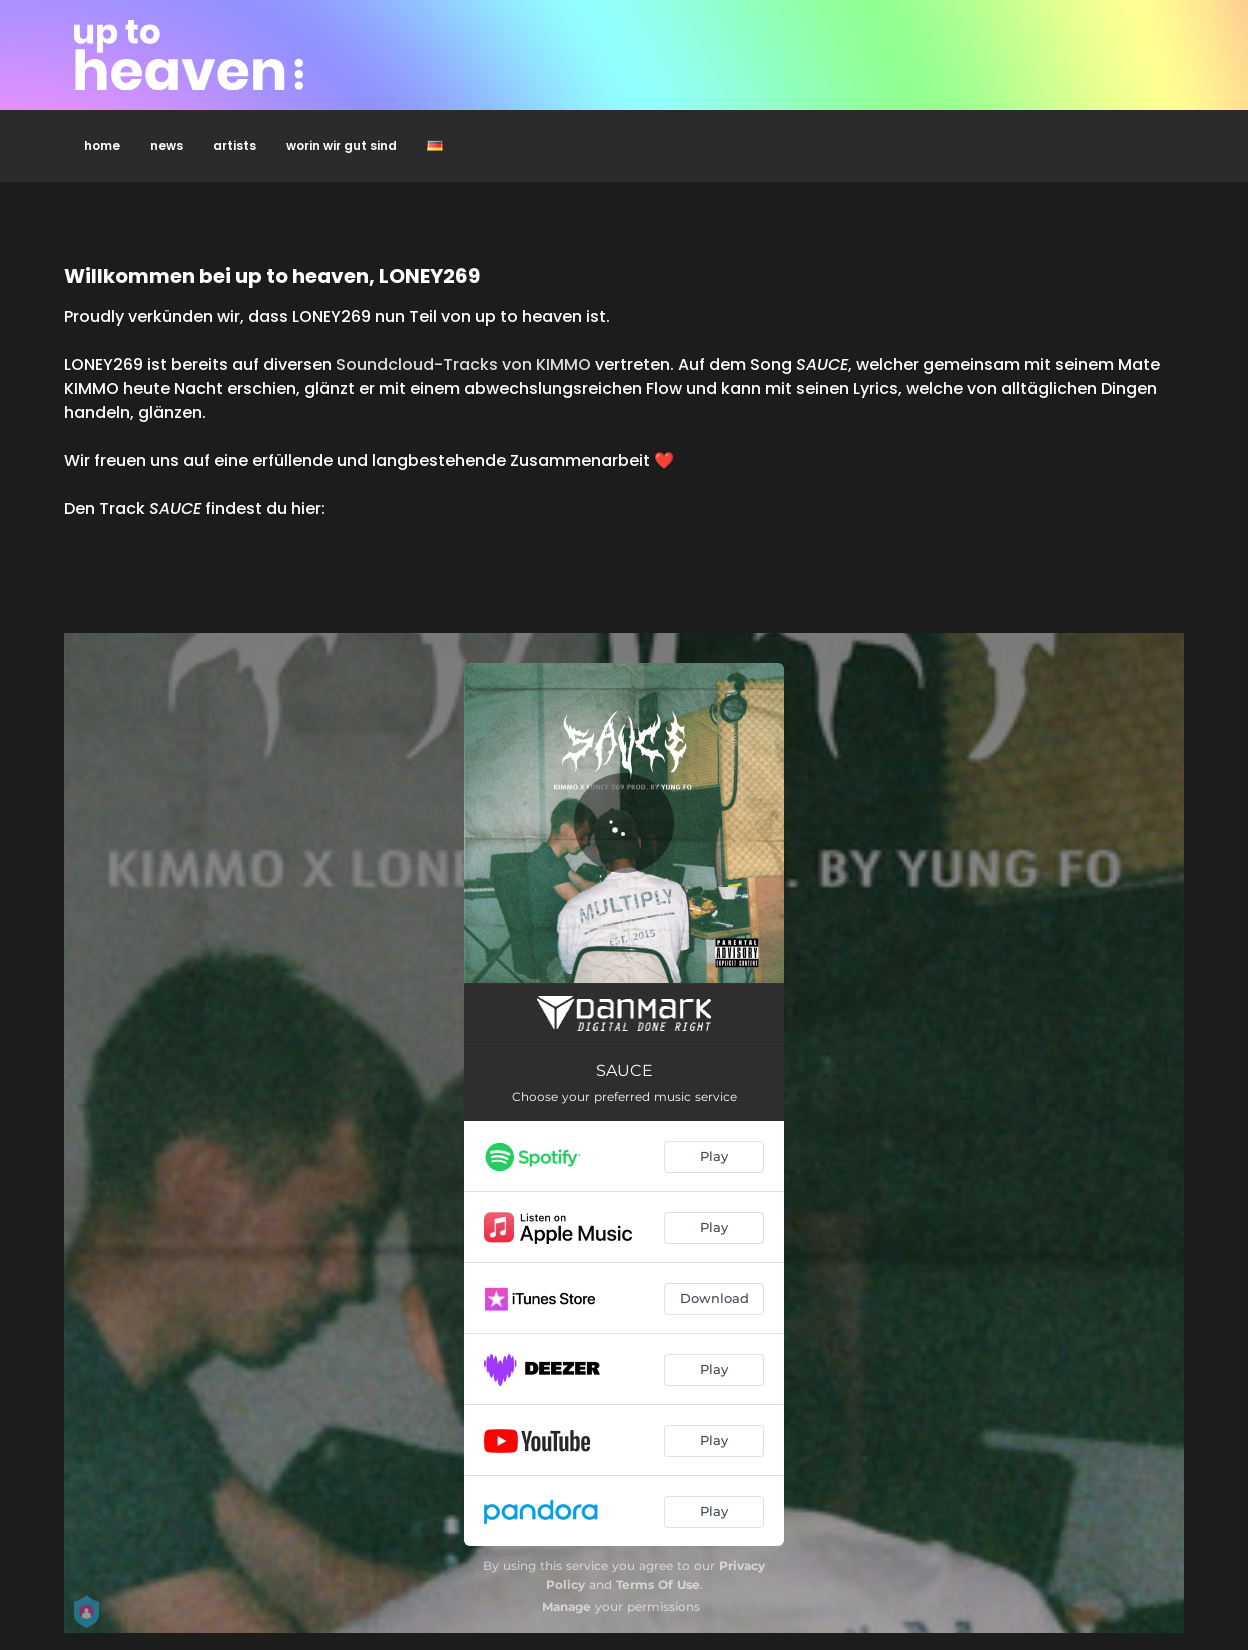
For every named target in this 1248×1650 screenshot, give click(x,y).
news (166, 145)
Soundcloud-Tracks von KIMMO (463, 364)
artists (234, 145)
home (102, 145)
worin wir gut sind (341, 145)
